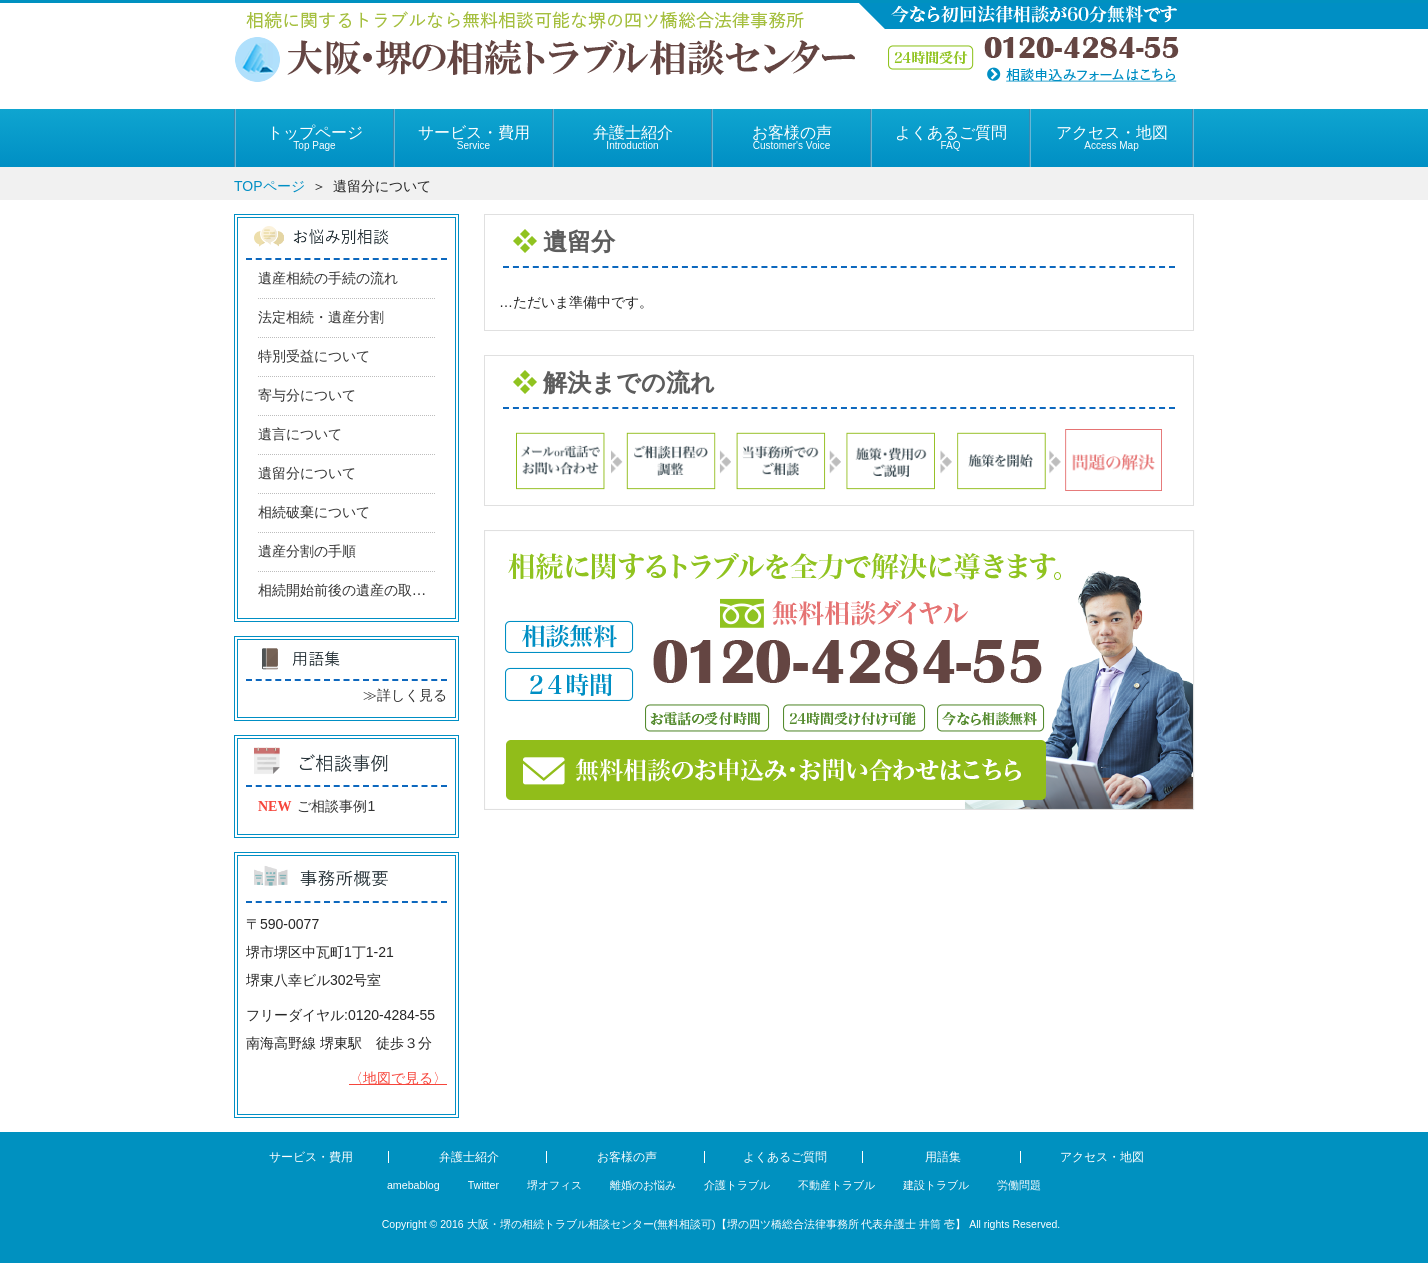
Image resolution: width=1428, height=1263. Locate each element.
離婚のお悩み (643, 1185)
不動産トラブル (836, 1185)
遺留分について (307, 473)
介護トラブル (737, 1185)
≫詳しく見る (405, 695)
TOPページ (269, 186)
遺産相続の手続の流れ (328, 278)
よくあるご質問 (950, 137)
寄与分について (307, 395)
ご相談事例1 (336, 806)
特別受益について (314, 356)
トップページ (314, 137)
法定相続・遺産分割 (321, 317)
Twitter (483, 1185)
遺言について (300, 434)
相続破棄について (314, 512)
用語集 (943, 1157)
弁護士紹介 (632, 137)
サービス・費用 (473, 137)
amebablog (413, 1185)
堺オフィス (554, 1185)
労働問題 (1019, 1185)
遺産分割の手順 (307, 551)
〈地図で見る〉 (398, 1078)
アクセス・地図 (1111, 137)
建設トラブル (936, 1185)
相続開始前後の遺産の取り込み (356, 590)
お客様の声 (791, 137)
